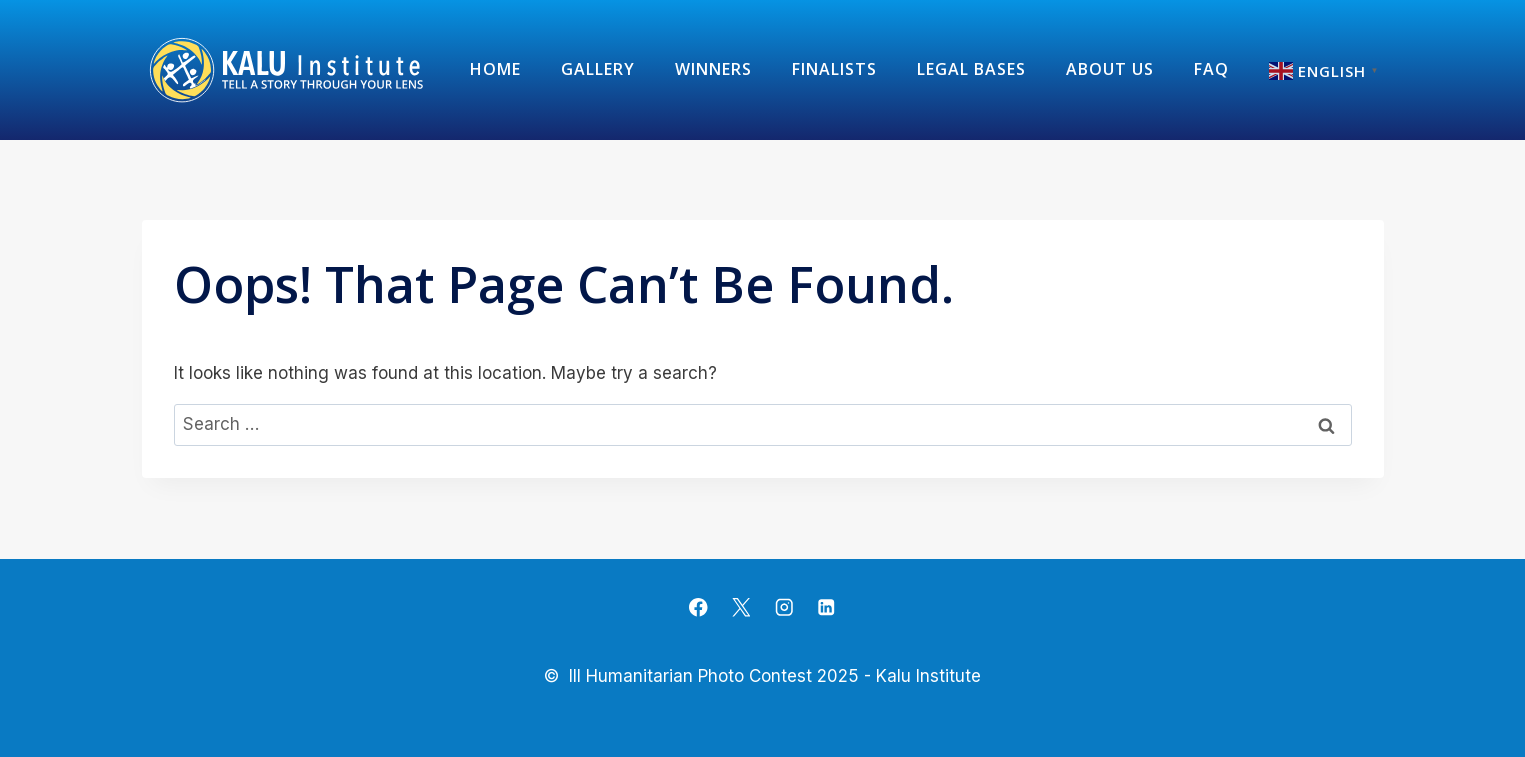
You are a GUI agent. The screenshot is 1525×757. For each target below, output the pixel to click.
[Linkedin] (826, 607)
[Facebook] (698, 607)
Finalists (834, 69)
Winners (713, 69)
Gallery (598, 69)
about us (1110, 69)
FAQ (1211, 69)
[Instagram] (783, 607)
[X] (741, 607)
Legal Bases (971, 69)
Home (495, 69)
